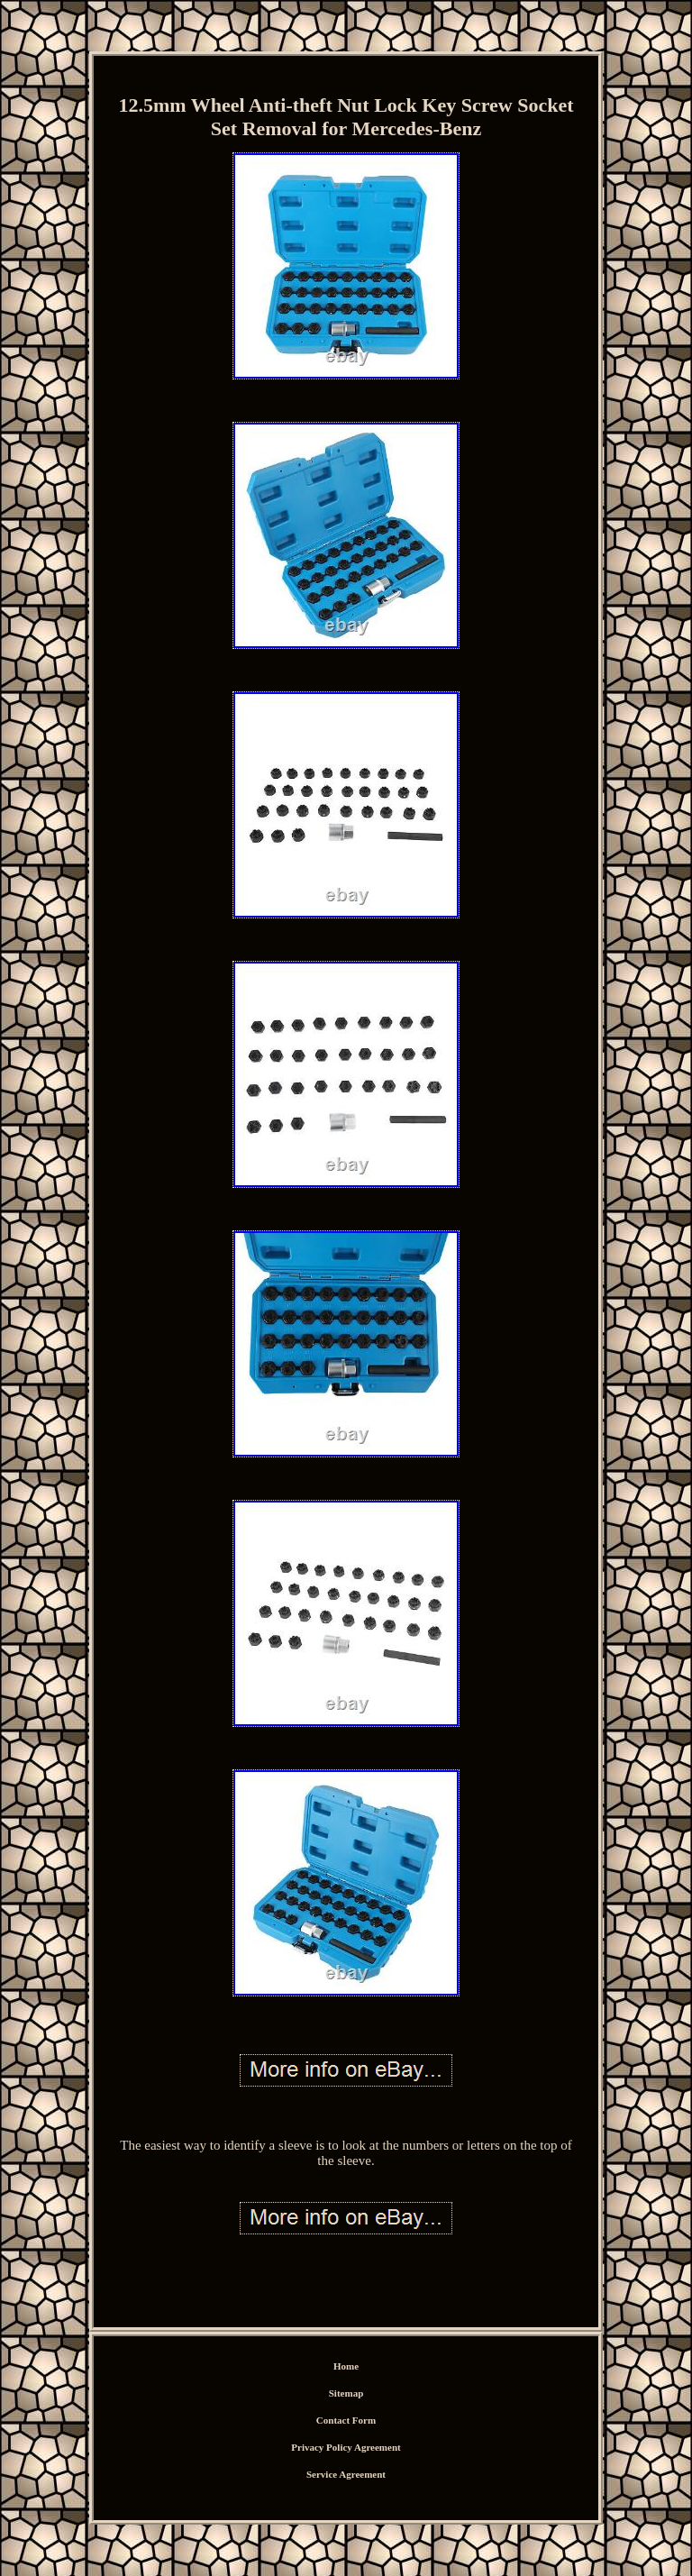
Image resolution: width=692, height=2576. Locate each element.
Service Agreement (346, 2474)
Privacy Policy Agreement (345, 2447)
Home (346, 2366)
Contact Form (346, 2420)
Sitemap (346, 2393)
